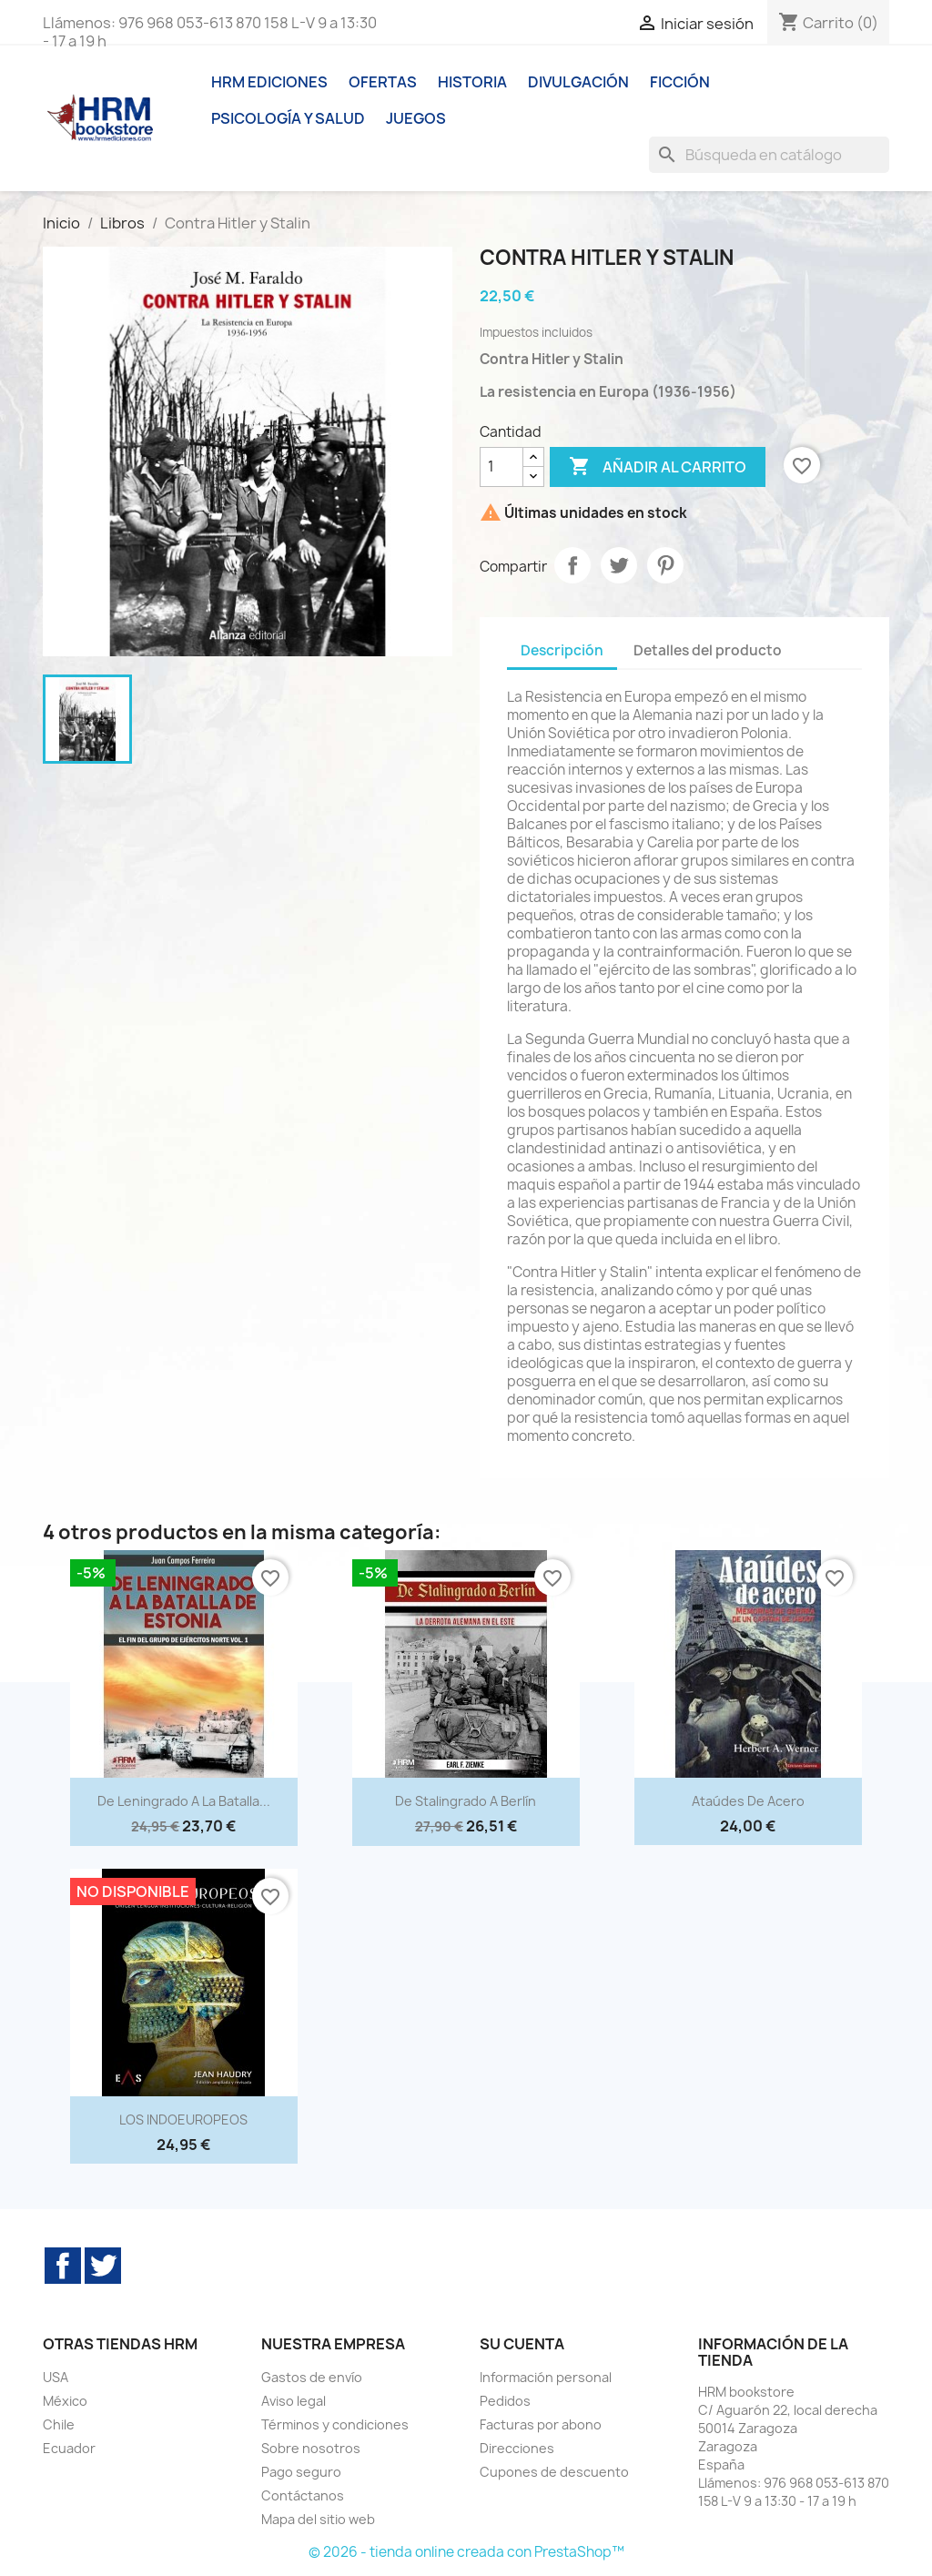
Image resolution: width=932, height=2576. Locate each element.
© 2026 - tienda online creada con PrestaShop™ (466, 2551)
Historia (472, 82)
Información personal (546, 2377)
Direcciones (517, 2448)
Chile (59, 2424)
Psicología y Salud (288, 118)
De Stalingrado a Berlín (465, 1801)
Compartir (572, 565)
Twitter (103, 2265)
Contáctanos (302, 2495)
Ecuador (69, 2448)
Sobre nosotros (310, 2448)
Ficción (680, 82)
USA (55, 2377)
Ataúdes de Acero (748, 1801)
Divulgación (578, 82)
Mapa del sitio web (318, 2519)
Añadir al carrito (657, 467)
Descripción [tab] (562, 650)
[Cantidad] (501, 467)
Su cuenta (522, 2344)
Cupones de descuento (554, 2471)
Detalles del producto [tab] (707, 650)
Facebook (63, 2265)
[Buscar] (769, 155)
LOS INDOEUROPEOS (183, 2119)
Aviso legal (293, 2400)
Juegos (416, 118)
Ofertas (383, 82)
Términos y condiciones (335, 2424)
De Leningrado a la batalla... (183, 1801)
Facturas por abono (541, 2424)
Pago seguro (301, 2471)
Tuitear (619, 565)
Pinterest (665, 565)
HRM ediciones (269, 82)
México (65, 2400)
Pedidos (505, 2400)
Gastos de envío (311, 2377)
